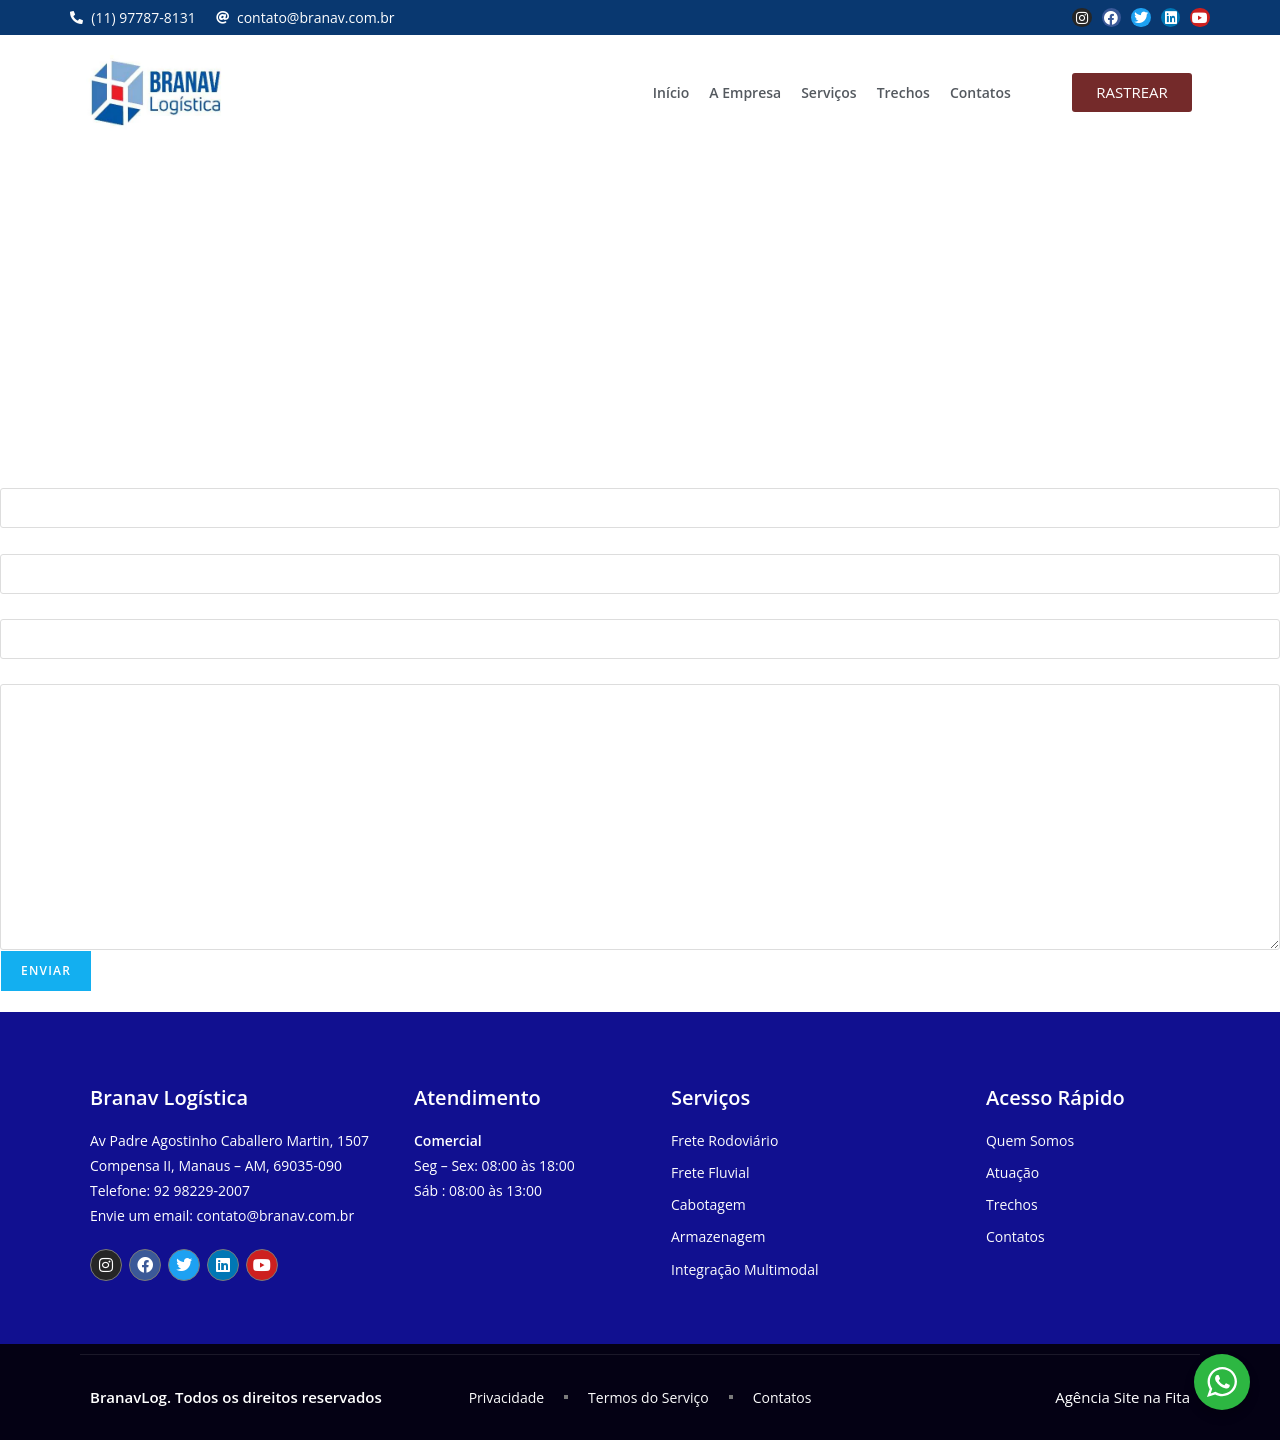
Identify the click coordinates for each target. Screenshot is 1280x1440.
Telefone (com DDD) (65, 606)
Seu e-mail (34, 540)
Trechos (903, 92)
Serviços (829, 92)
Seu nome (33, 475)
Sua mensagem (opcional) (83, 671)
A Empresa (745, 92)
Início (671, 92)
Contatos (980, 92)
